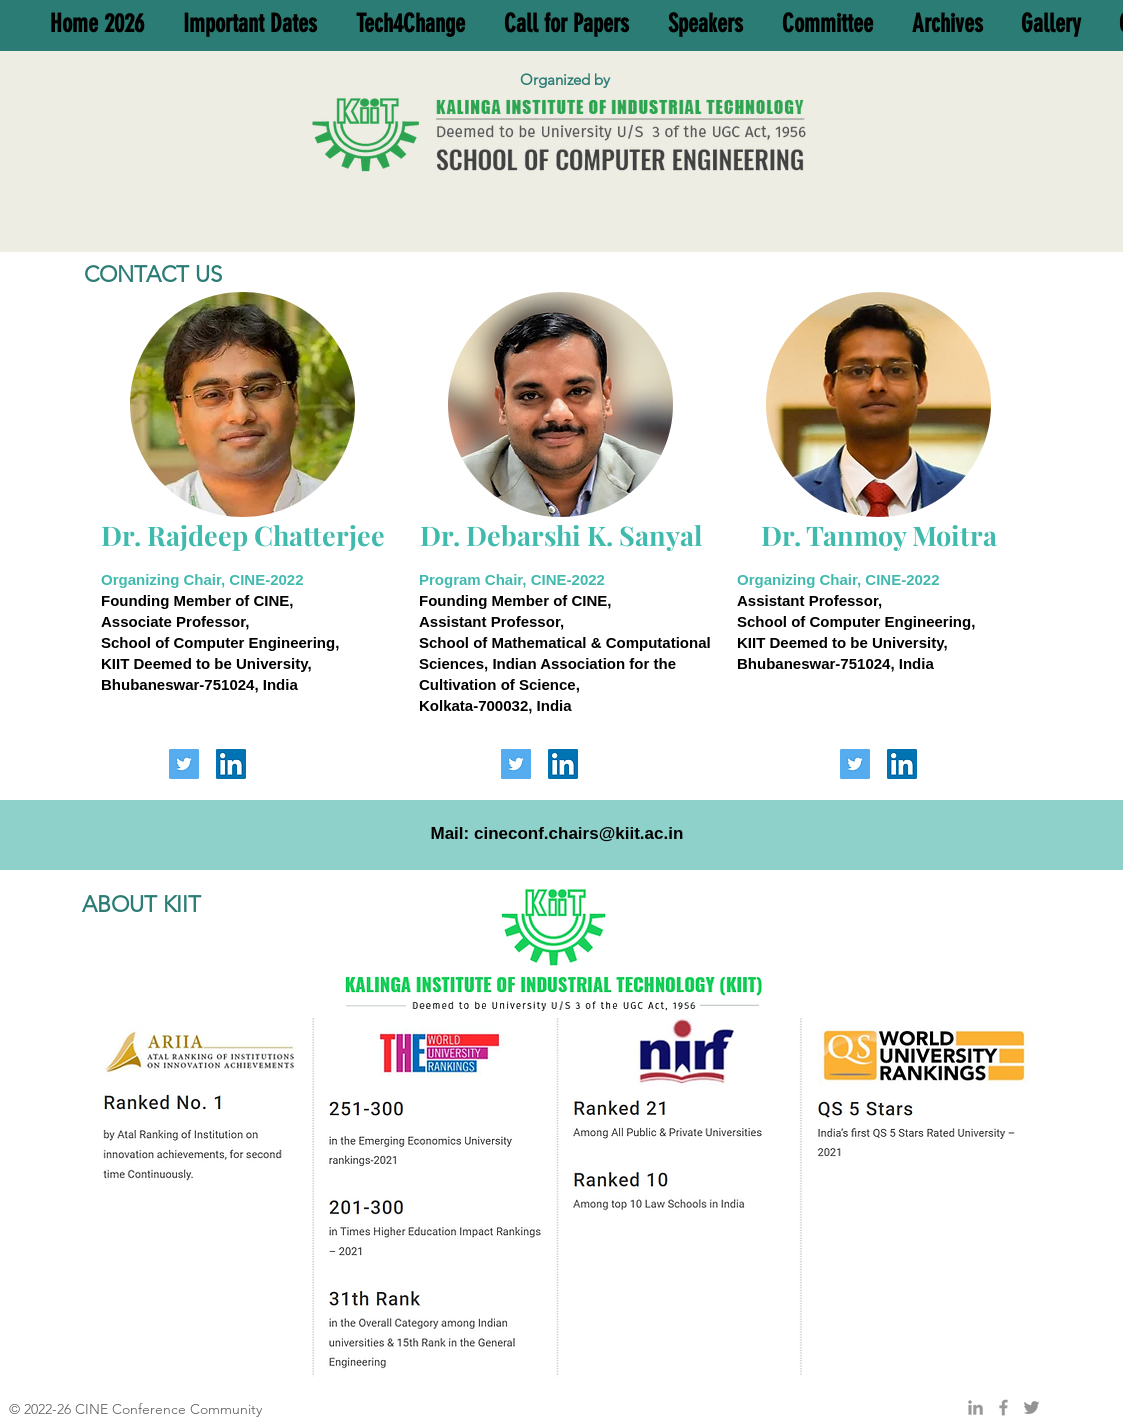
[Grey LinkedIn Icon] (975, 1407)
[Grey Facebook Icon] (1003, 1407)
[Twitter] (184, 764)
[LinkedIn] (231, 764)
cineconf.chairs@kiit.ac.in (578, 833)
